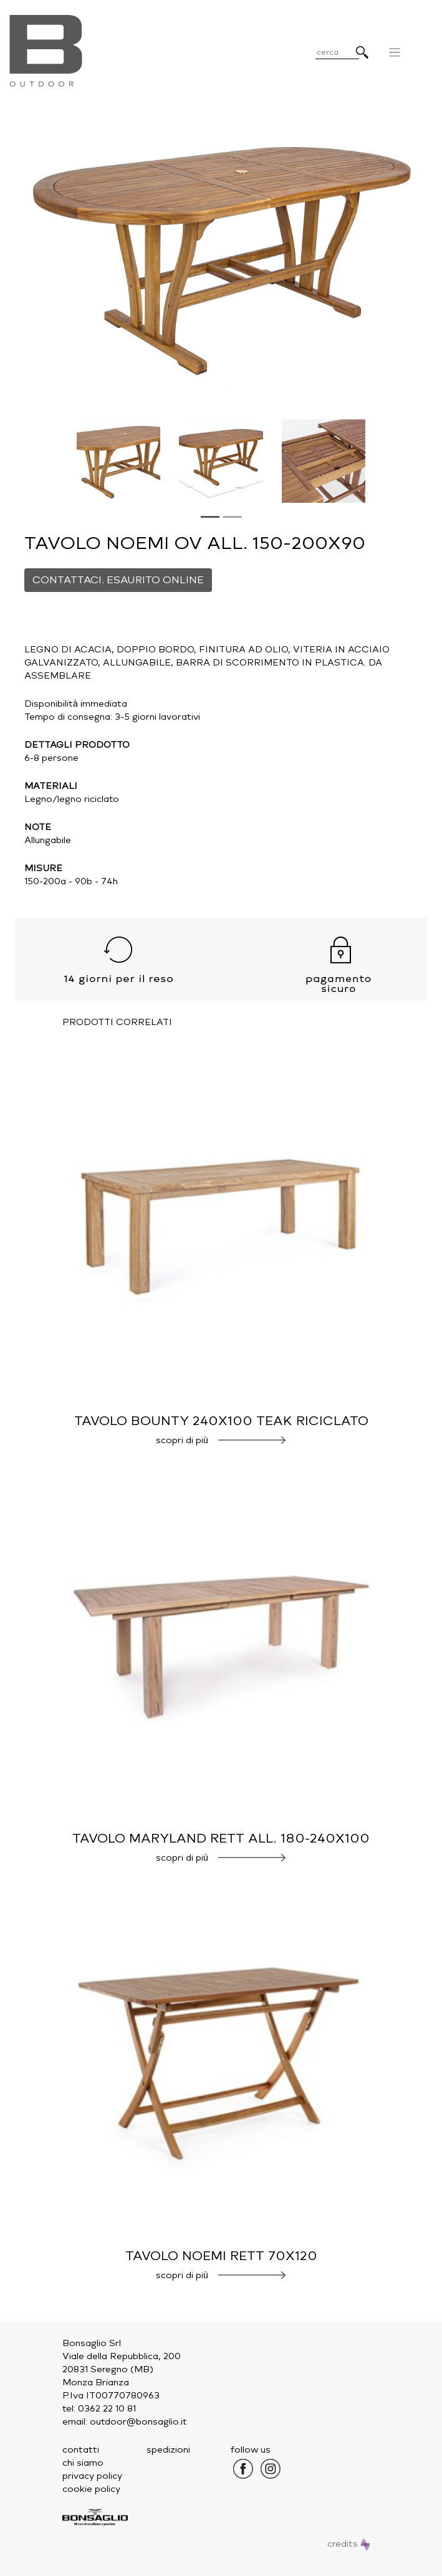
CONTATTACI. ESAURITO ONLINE (118, 580)
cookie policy (91, 2489)
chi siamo (82, 2463)
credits (348, 2544)
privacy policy (92, 2476)
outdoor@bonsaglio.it (138, 2421)
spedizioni (168, 2450)
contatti (80, 2450)
